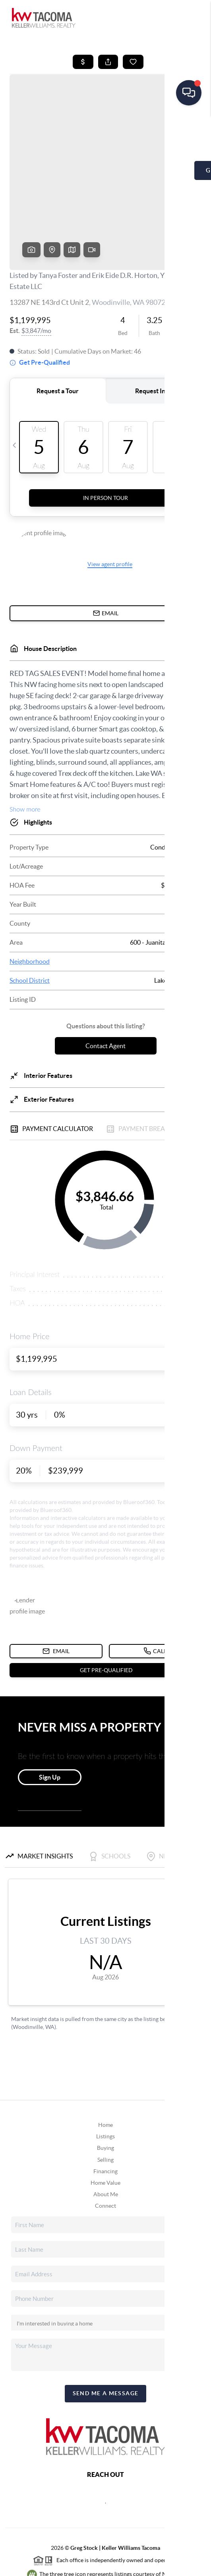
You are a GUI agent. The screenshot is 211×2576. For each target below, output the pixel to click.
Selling (105, 2099)
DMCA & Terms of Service (112, 2566)
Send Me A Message (106, 2332)
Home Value (105, 2122)
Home (105, 2064)
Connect (105, 2145)
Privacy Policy (56, 2566)
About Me (105, 2133)
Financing (105, 2110)
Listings (105, 2076)
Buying (105, 2087)
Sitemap (161, 2566)
